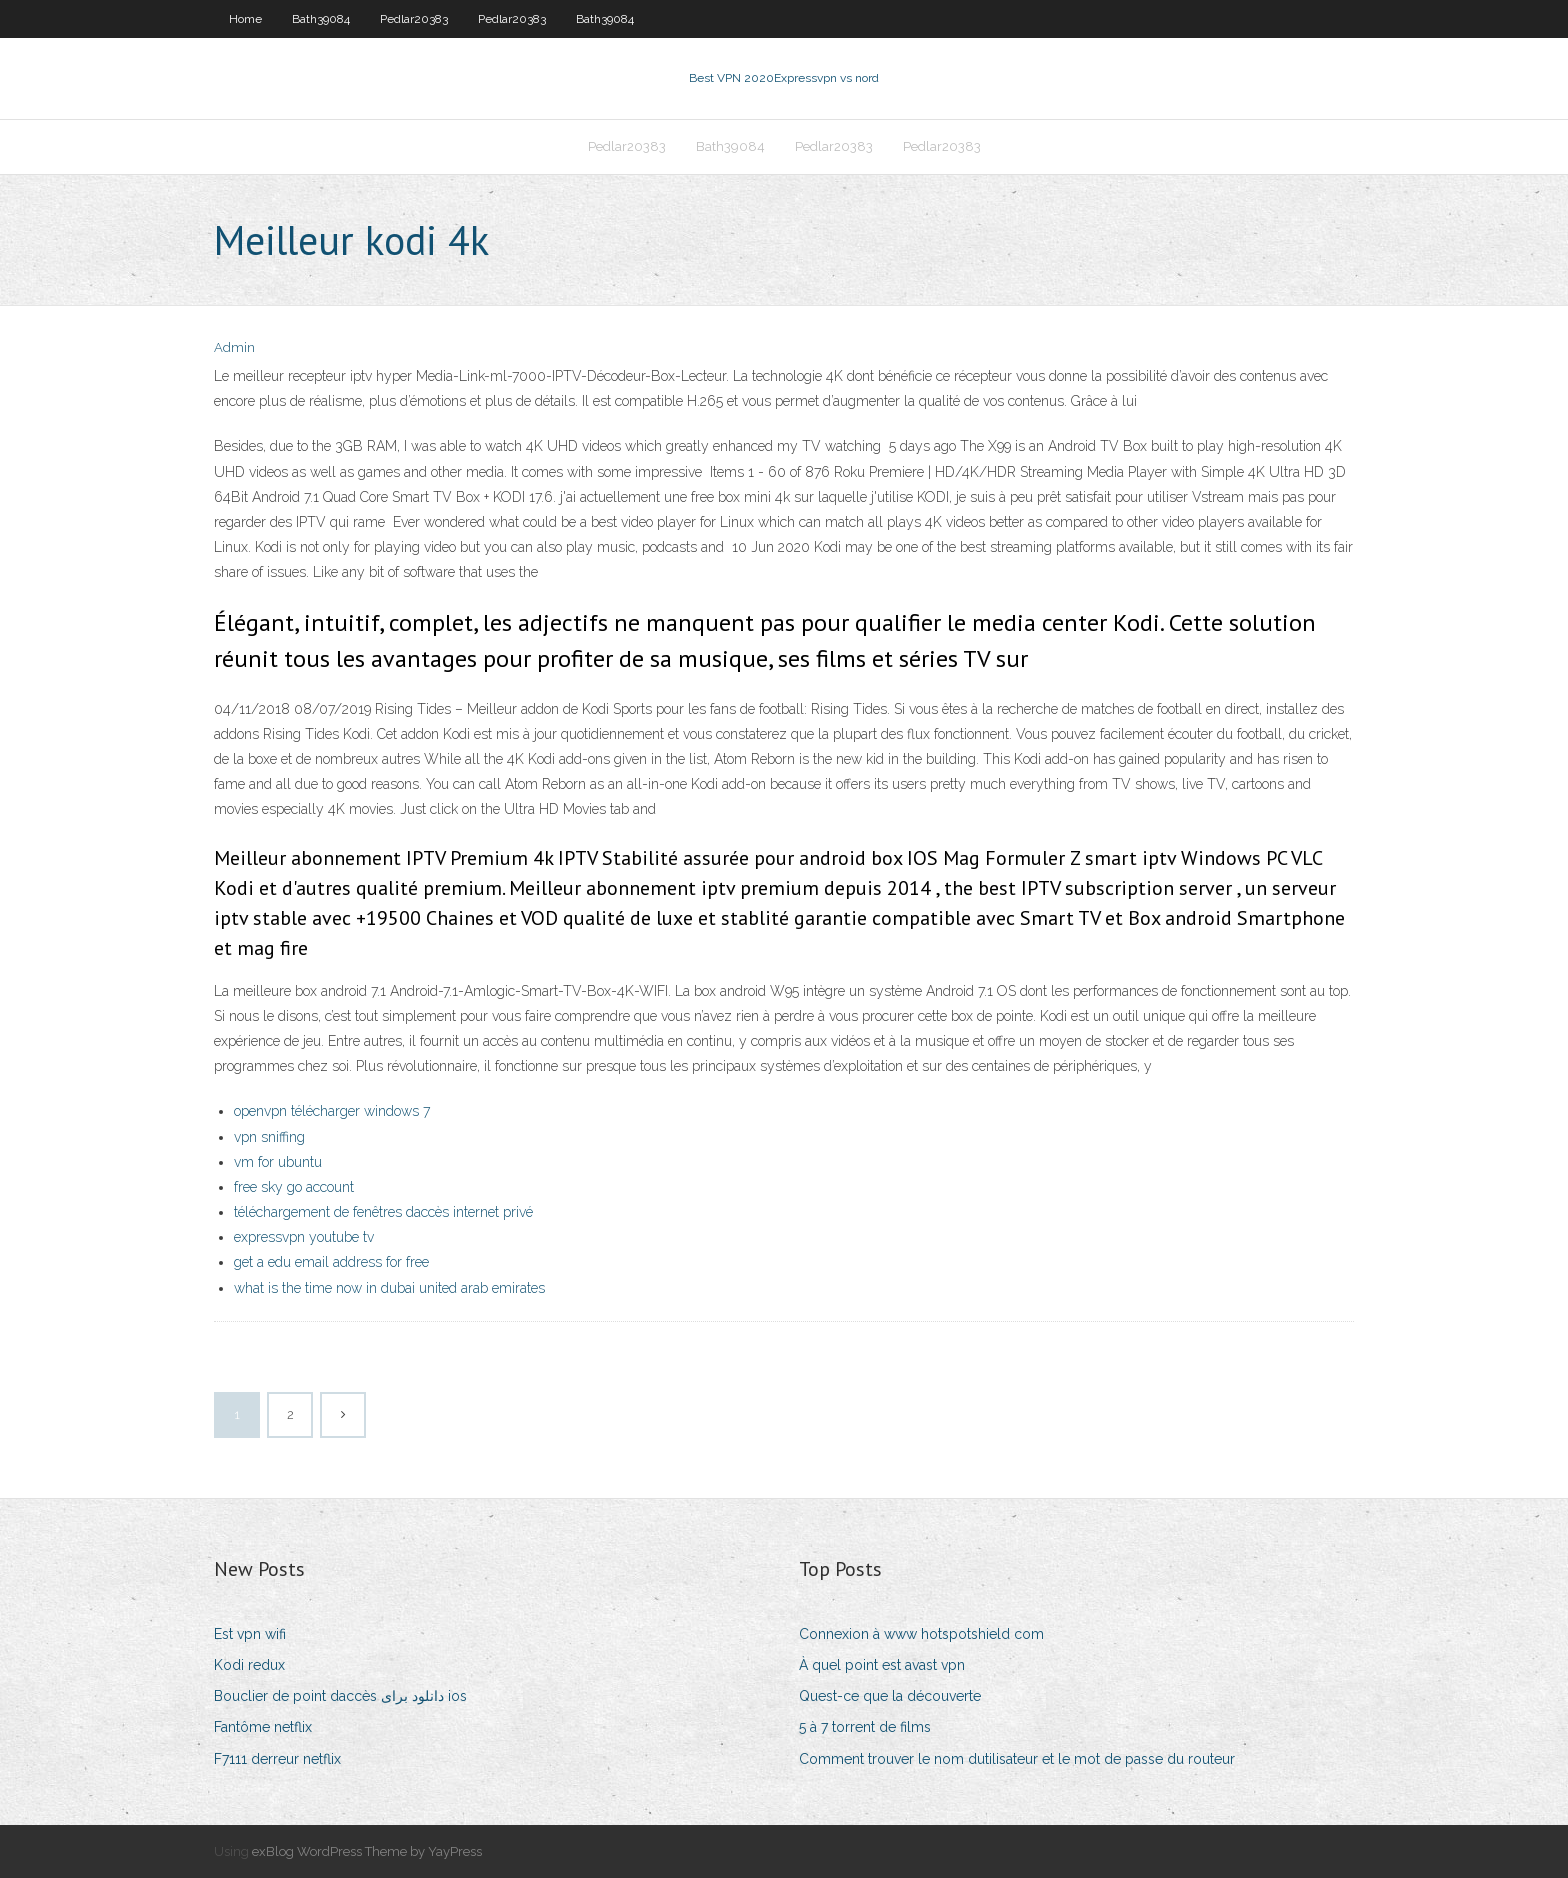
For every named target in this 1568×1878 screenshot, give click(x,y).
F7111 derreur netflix (277, 1759)
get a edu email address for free (331, 1262)
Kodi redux (249, 1665)
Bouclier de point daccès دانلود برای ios (340, 1696)
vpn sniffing (269, 1137)
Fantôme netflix (263, 1727)
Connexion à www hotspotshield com (921, 1634)
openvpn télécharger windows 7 (332, 1111)
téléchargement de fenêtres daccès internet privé (383, 1212)
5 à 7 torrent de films (865, 1727)
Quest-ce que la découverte (890, 1696)
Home (245, 19)
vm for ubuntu (278, 1162)
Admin (234, 347)
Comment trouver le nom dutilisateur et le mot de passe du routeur (1017, 1759)
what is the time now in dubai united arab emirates (389, 1288)
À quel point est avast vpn (882, 1665)
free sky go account (294, 1187)
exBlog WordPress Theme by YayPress (367, 1851)
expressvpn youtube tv (304, 1237)
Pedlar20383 (414, 19)
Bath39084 (321, 19)
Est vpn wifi (250, 1634)
